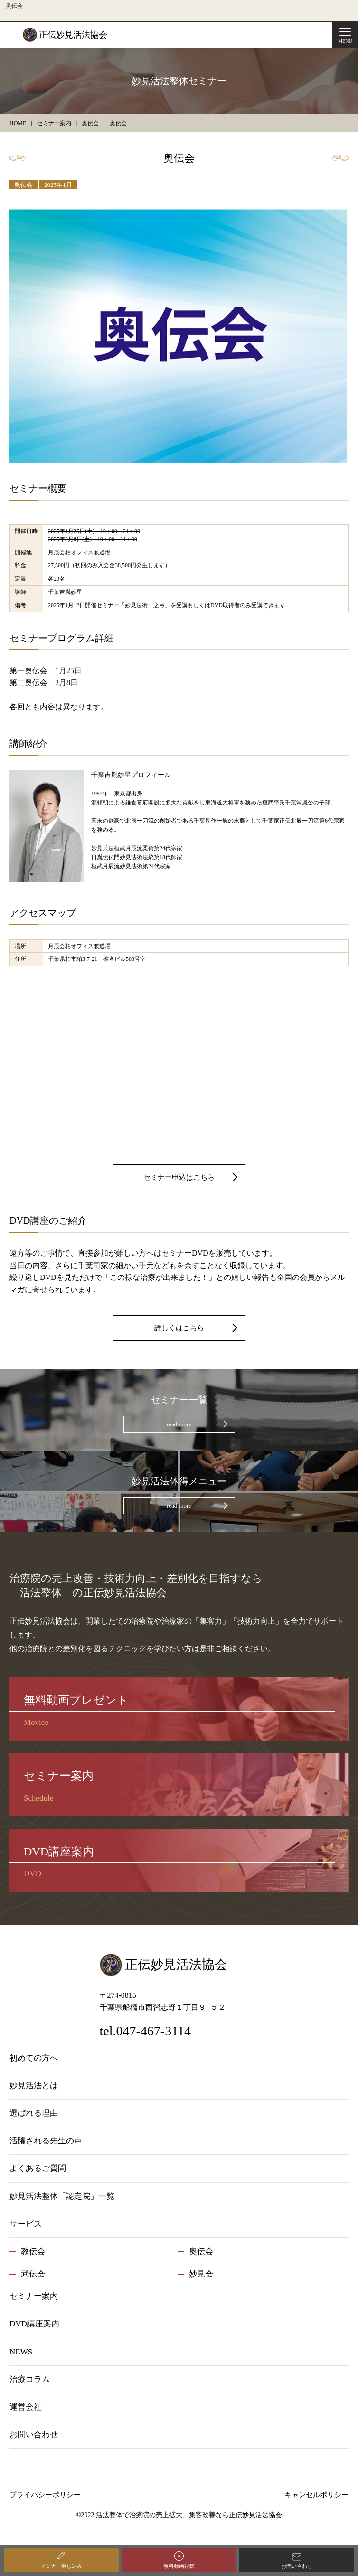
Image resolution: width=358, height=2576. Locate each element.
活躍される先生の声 (45, 2140)
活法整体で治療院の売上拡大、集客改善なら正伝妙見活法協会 (189, 2514)
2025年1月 (58, 184)
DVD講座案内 (34, 2323)
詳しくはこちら (179, 1328)
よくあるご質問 (37, 2168)
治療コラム (29, 2379)
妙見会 (201, 2273)
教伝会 (33, 2251)
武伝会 (33, 2273)
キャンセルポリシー (316, 2495)
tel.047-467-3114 (145, 2031)
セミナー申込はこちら (179, 1177)
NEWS (20, 2351)
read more (179, 1424)
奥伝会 (23, 184)
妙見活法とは (33, 2085)
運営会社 (25, 2406)
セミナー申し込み (61, 2566)
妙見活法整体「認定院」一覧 (61, 2196)
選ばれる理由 (33, 2113)
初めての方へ (33, 2058)
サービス (25, 2223)
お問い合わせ (296, 2566)
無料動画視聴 (179, 2566)
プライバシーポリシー (45, 2495)
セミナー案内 (33, 2296)
